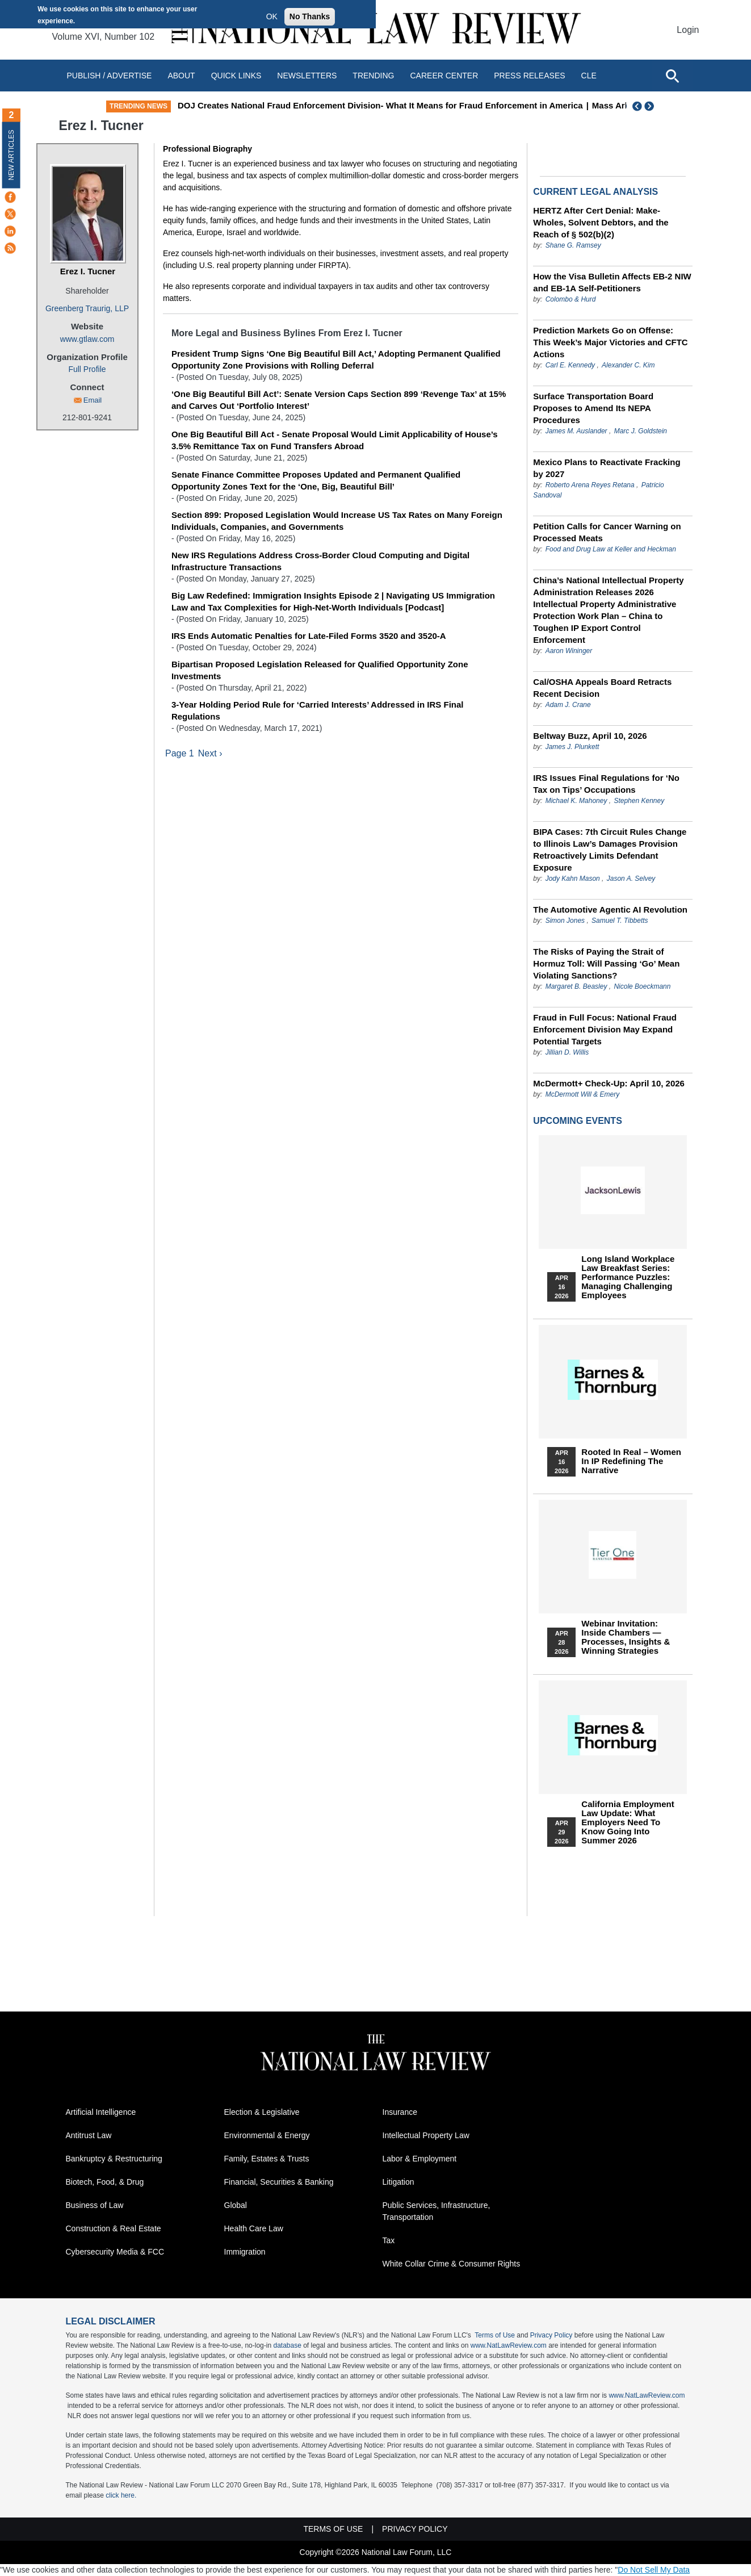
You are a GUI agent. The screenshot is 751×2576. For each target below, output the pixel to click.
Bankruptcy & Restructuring (114, 2158)
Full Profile (87, 369)
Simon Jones (565, 921)
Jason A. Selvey (631, 879)
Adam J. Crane (568, 705)
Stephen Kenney (639, 801)
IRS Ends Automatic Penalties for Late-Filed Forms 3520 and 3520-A (308, 636)
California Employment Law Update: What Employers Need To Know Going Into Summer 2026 (627, 1822)
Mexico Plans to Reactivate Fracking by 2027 (606, 468)
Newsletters (307, 75)
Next (650, 106)
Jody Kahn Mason (573, 879)
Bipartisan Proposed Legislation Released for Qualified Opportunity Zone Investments (319, 670)
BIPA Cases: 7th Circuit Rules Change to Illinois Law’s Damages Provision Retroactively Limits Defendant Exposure (609, 849)
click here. (121, 2495)
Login (688, 30)
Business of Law (95, 2205)
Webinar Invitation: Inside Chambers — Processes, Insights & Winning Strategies (625, 1637)
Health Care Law (253, 2228)
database (287, 2345)
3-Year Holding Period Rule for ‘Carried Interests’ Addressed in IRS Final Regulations (317, 710)
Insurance (400, 2112)
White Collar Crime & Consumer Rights (452, 2263)
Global (235, 2205)
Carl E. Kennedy (570, 365)
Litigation (398, 2181)
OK (272, 16)
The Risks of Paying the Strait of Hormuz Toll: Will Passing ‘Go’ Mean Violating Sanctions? (606, 963)
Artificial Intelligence (101, 2112)
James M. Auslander (576, 431)
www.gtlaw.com (87, 339)
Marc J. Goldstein (640, 431)
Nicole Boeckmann (642, 986)
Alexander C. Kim (628, 365)
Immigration (245, 2251)
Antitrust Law (89, 2135)
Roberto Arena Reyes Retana (590, 485)
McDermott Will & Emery (583, 1094)
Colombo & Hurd (571, 299)
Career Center (444, 75)
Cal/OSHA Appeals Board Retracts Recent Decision (602, 688)
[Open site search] (672, 75)
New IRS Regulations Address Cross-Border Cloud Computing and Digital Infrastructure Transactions (320, 561)
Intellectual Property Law (426, 2135)
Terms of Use (495, 2335)
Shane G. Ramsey (573, 245)
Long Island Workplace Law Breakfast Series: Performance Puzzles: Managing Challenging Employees (627, 1277)
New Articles (11, 154)
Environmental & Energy (267, 2135)
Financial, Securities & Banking (279, 2181)
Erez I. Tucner (87, 271)
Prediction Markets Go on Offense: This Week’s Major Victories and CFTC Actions (610, 342)
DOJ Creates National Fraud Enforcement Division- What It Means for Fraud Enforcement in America (403, 105)
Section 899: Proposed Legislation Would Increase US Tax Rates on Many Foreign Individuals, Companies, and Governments (336, 521)
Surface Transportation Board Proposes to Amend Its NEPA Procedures (593, 408)
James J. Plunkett (572, 747)
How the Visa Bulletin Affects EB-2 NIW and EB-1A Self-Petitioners (612, 282)
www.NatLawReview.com (509, 2345)
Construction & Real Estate (113, 2228)
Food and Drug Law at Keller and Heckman (611, 549)
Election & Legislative (262, 2112)
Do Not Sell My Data (654, 2569)
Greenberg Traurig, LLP (87, 308)
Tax (389, 2240)
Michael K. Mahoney (576, 801)
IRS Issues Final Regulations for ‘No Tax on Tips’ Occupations (606, 783)
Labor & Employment (420, 2158)
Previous (637, 106)
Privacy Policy (551, 2335)
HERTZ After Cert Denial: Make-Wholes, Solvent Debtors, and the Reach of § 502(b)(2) (600, 222)
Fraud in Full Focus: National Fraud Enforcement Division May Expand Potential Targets (605, 1029)
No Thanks (310, 16)
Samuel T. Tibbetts (619, 921)
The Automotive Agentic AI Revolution (610, 909)
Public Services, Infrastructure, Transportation (436, 2211)
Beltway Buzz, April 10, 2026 (590, 736)
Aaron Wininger (569, 651)
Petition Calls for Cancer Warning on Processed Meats (607, 532)
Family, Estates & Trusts (266, 2158)
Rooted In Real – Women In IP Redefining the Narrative (631, 1461)
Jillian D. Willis (567, 1052)
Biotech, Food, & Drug (105, 2181)
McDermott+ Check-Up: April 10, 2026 (609, 1083)
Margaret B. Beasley (576, 986)
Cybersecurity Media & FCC (115, 2251)
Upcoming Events (577, 1121)
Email (92, 400)
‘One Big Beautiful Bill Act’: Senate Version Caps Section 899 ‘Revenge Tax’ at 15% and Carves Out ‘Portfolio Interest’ (338, 400)
